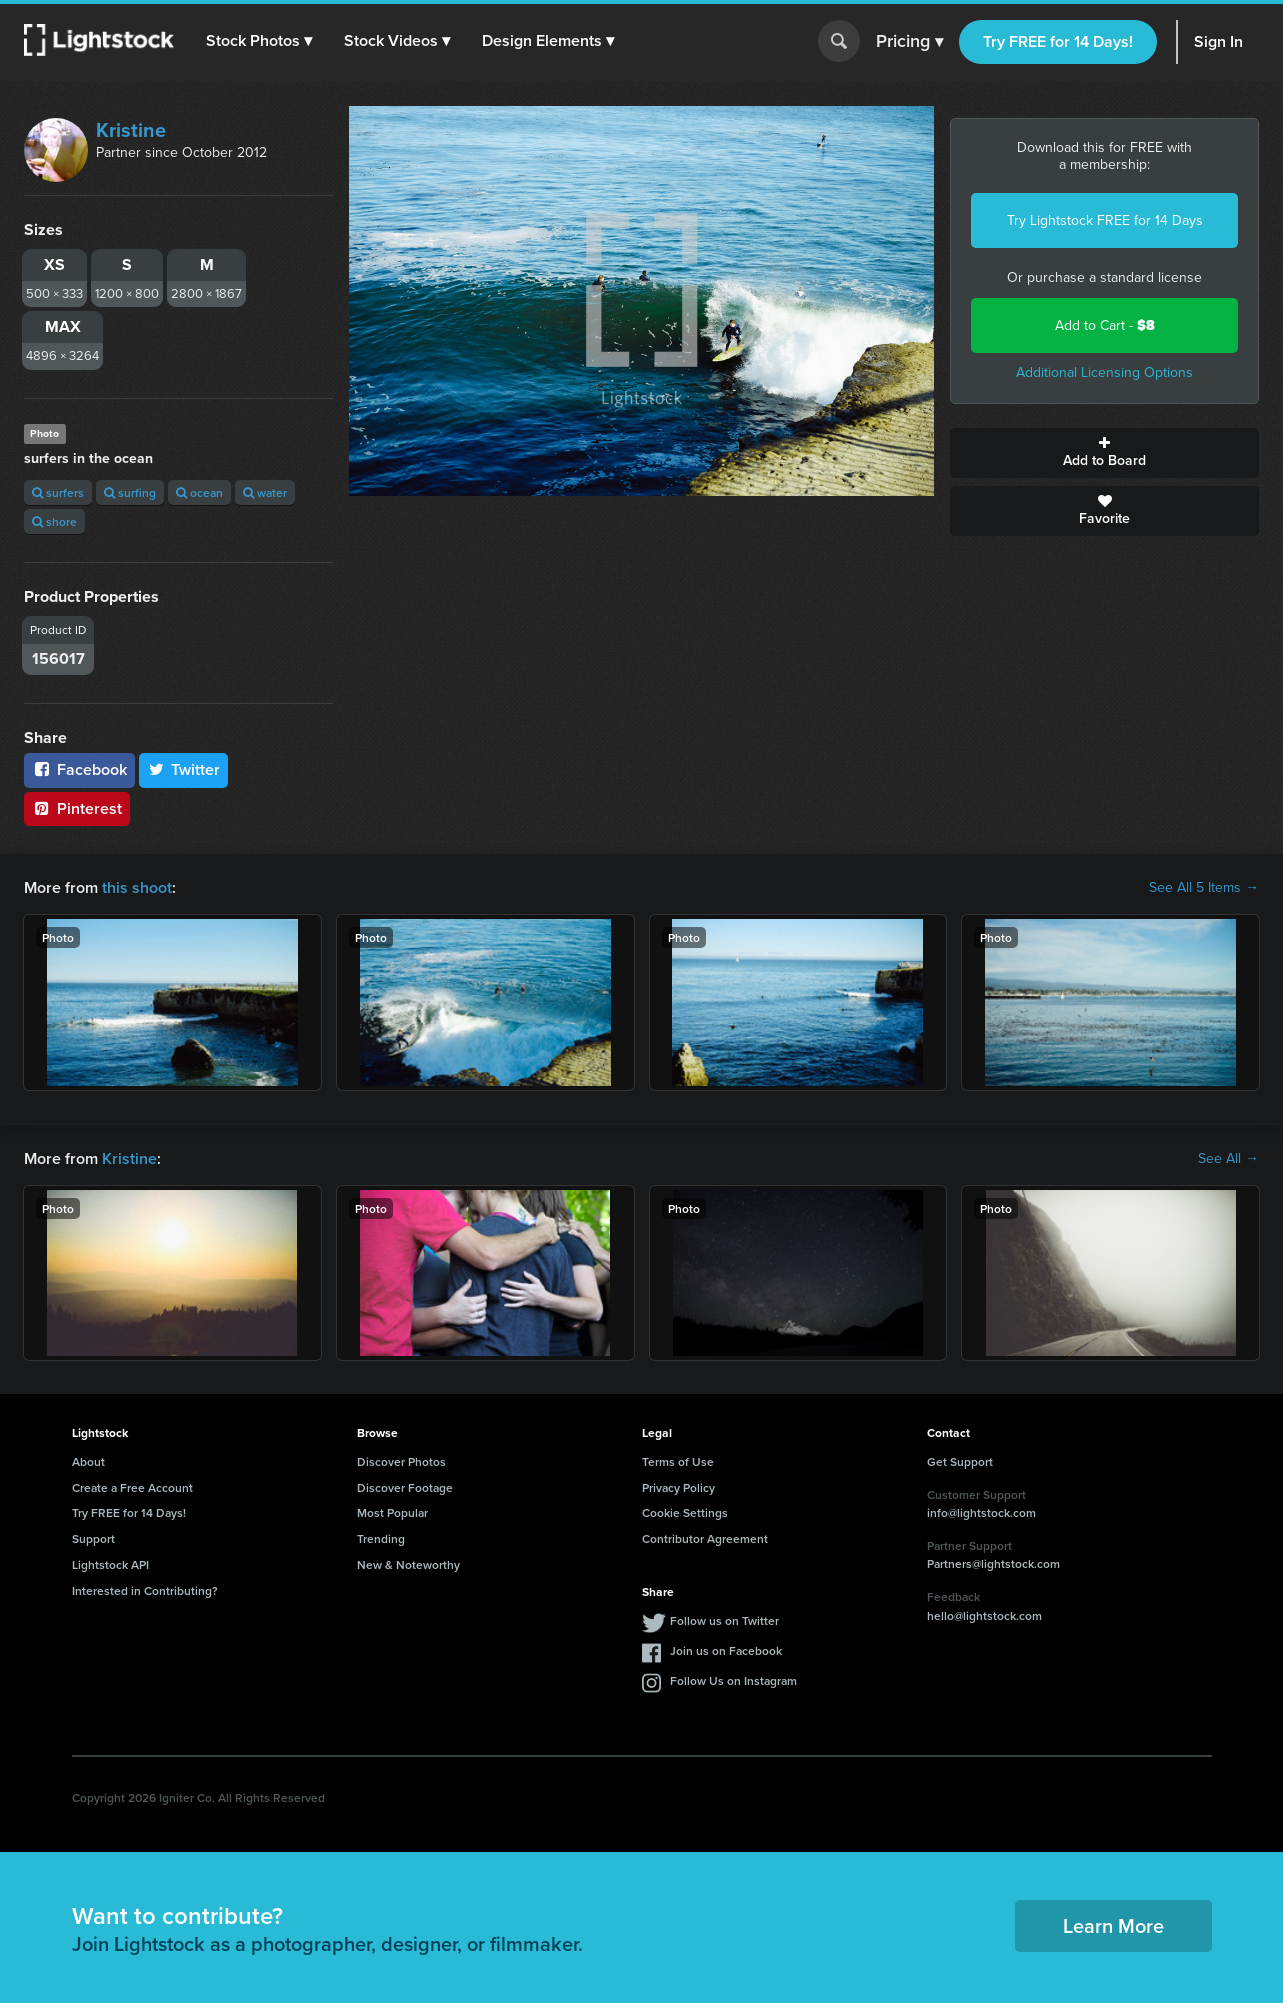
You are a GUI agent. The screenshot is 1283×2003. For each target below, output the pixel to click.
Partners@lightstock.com (993, 1563)
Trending (381, 1538)
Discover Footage (405, 1487)
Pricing (909, 42)
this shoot (137, 887)
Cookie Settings (685, 1512)
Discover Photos (401, 1461)
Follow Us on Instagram (733, 1680)
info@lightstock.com (981, 1512)
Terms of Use (678, 1461)
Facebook (79, 769)
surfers (58, 492)
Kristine (131, 130)
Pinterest (77, 808)
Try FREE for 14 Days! (1058, 41)
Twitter (184, 769)
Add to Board (1104, 453)
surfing (130, 492)
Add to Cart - (1105, 325)
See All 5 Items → (1204, 888)
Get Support (960, 1461)
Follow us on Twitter (724, 1620)
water (265, 492)
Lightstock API (110, 1564)
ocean (199, 492)
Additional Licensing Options (1104, 372)
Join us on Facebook (726, 1650)
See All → (1228, 1159)
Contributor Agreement (705, 1538)
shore (54, 521)
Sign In (1218, 41)
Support (93, 1538)
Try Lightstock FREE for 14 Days (1105, 220)
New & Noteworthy (408, 1564)
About (88, 1461)
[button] (259, 41)
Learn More (1113, 1925)
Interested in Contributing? (145, 1590)
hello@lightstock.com (984, 1615)
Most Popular (392, 1512)
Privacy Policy (678, 1487)
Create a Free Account (132, 1487)
